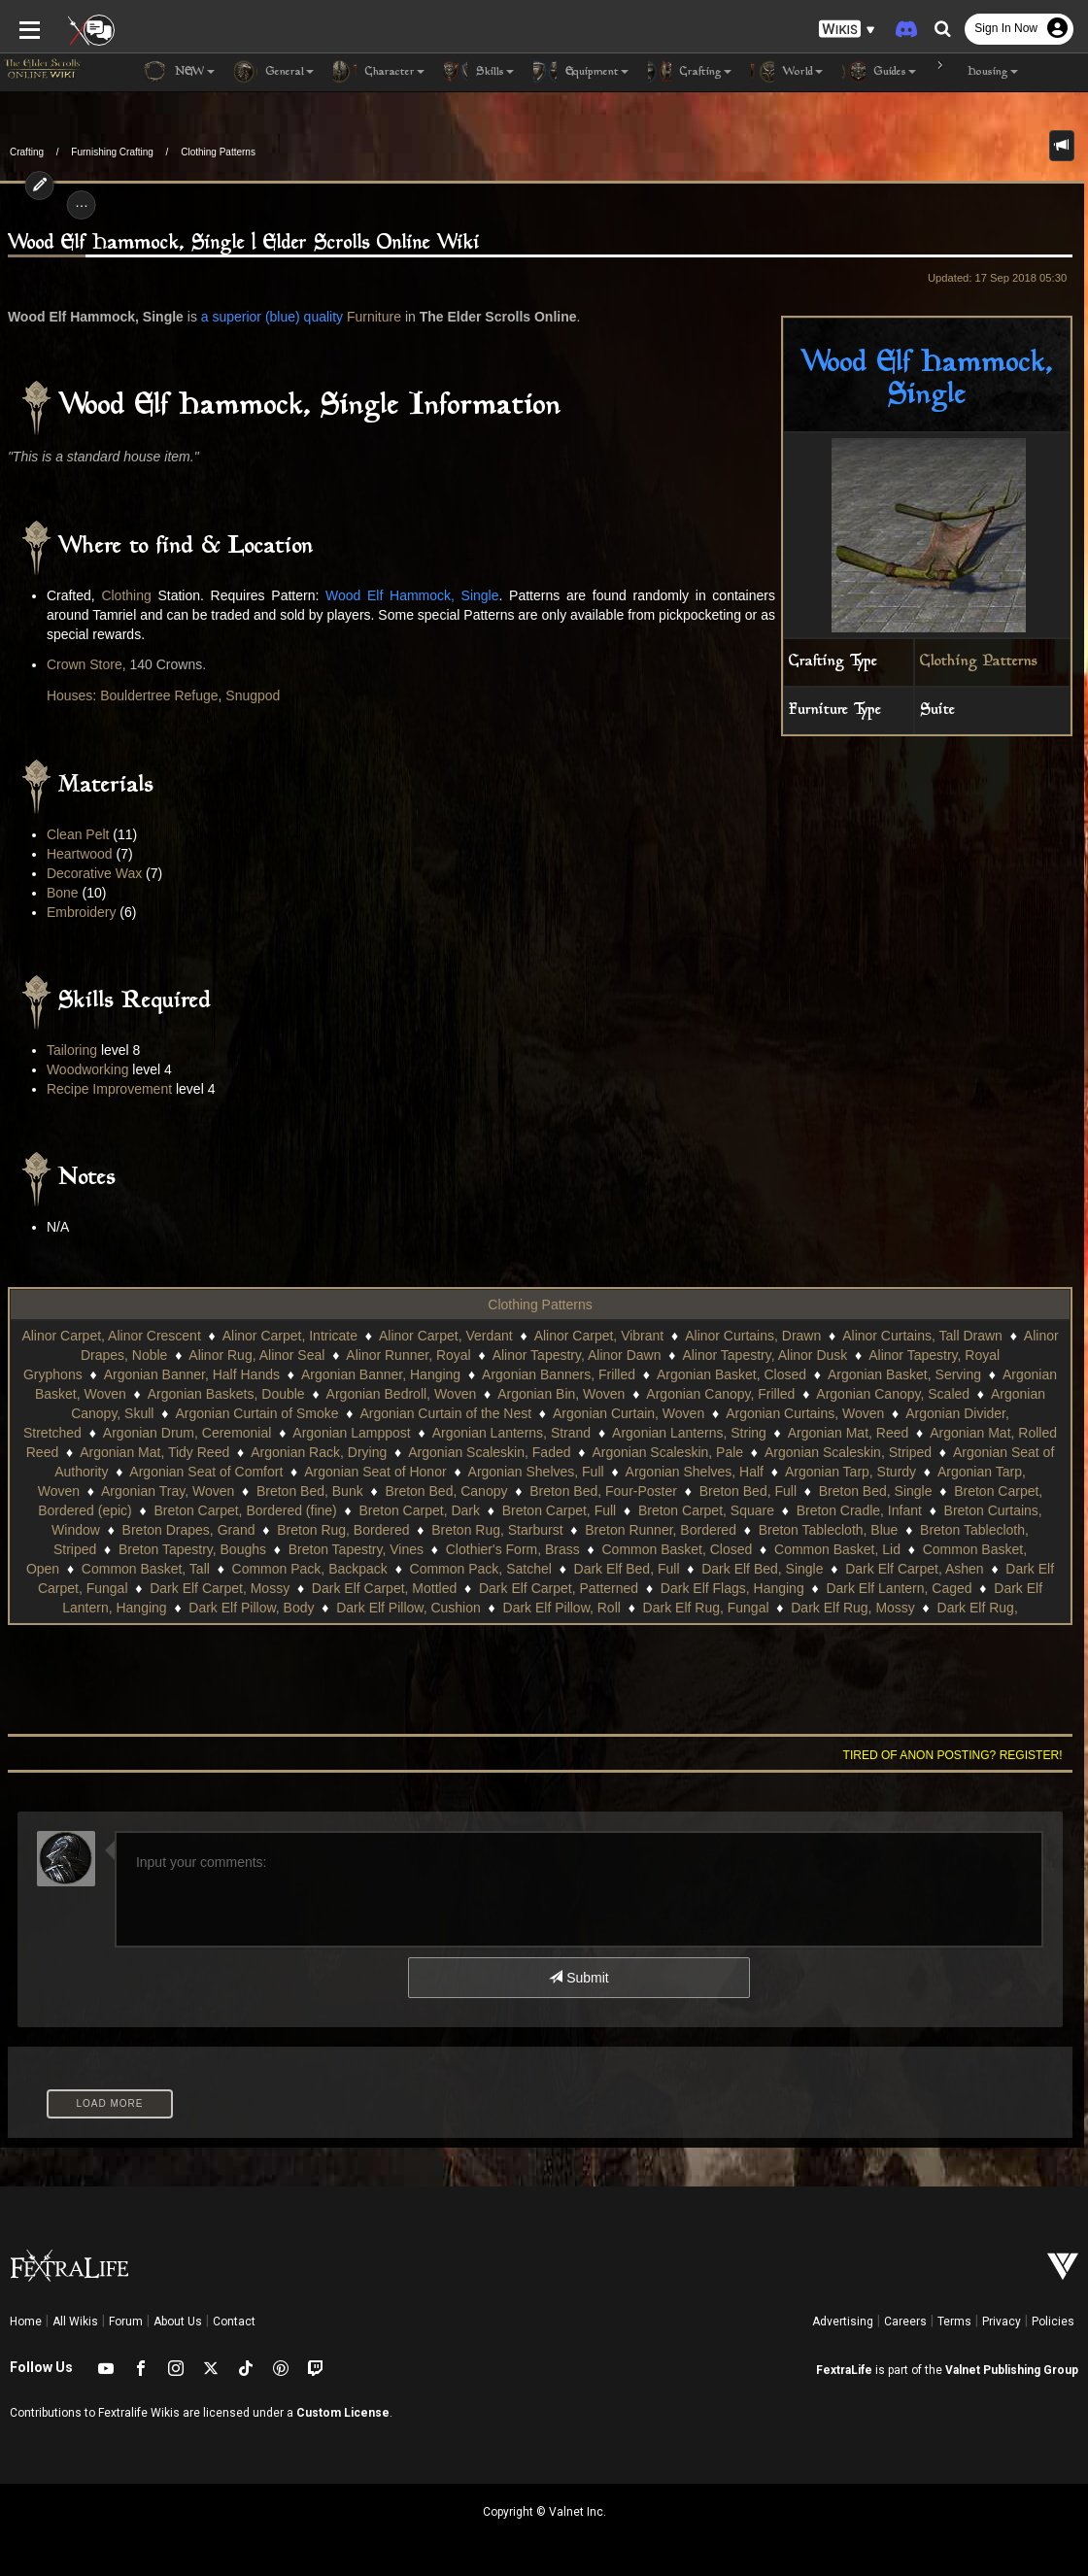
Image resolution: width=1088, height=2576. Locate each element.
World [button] (787, 72)
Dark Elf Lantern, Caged (898, 1588)
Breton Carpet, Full (559, 1510)
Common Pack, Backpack (310, 1568)
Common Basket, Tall (146, 1568)
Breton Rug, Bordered (343, 1530)
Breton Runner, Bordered (660, 1530)
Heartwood (80, 854)
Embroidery (82, 912)
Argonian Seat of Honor (375, 1471)
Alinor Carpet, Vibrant (599, 1335)
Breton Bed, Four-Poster (603, 1491)
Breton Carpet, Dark (419, 1510)
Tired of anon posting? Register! (953, 1755)
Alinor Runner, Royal (408, 1355)
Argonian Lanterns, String (689, 1433)
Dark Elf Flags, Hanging (732, 1588)
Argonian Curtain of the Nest (445, 1413)
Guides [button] (879, 72)
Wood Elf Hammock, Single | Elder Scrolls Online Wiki (244, 243)
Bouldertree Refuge (159, 695)
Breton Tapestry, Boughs (192, 1549)
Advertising (842, 2321)
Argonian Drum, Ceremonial (187, 1433)
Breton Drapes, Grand (188, 1530)
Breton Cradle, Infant (859, 1510)
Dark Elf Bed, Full (627, 1568)
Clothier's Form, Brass (513, 1549)
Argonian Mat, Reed (848, 1433)
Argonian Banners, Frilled (558, 1374)
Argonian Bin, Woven (561, 1394)
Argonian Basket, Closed (731, 1374)
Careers (905, 2321)
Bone (63, 892)
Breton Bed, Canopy (446, 1491)
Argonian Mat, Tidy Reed (154, 1452)
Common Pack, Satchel (481, 1568)
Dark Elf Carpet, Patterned (558, 1588)
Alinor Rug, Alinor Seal (256, 1355)
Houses (69, 695)
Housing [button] (976, 72)
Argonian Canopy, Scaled (892, 1394)
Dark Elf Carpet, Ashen (914, 1568)
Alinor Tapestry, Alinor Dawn (577, 1355)
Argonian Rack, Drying (319, 1452)
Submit (578, 1977)
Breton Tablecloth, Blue (829, 1530)
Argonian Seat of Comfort (206, 1471)
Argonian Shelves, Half (695, 1471)
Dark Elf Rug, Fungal (706, 1607)
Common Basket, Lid (837, 1549)
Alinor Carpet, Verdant (446, 1335)
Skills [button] (479, 72)
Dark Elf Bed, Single (762, 1568)
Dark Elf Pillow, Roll (562, 1607)
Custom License (343, 2413)
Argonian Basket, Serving (904, 1374)
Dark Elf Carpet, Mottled (384, 1588)
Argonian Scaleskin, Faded (489, 1452)
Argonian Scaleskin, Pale (667, 1452)
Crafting (27, 152)
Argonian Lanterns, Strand (511, 1433)
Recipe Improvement (109, 1089)
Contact (234, 2321)
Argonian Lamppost (351, 1433)
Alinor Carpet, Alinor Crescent (110, 1335)
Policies (1053, 2321)
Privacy (1001, 2321)
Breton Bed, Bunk (309, 1491)
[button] (847, 30)
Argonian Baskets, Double (226, 1394)
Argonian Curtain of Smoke (256, 1413)
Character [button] (379, 72)
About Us (177, 2321)
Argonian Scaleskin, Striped (848, 1452)
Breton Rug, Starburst (496, 1530)
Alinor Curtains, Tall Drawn (922, 1335)
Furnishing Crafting (112, 152)
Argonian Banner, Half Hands (192, 1374)
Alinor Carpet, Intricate (289, 1335)
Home (26, 2321)
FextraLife (844, 2370)
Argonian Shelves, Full (536, 1471)
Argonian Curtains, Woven (805, 1413)
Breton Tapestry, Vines (356, 1549)
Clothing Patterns (218, 152)
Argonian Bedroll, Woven (401, 1394)
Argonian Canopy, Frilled (720, 1394)
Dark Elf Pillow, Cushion (408, 1607)
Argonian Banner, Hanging (380, 1374)
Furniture (374, 316)
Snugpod (252, 695)
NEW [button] (179, 72)
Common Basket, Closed (676, 1549)
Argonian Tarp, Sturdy (850, 1471)
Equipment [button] (581, 72)
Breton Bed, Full (748, 1491)
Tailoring (72, 1050)
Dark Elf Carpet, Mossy (219, 1588)
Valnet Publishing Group (1011, 2370)
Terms (954, 2321)
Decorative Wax (94, 873)
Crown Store (84, 664)
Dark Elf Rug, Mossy (853, 1607)
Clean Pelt (78, 834)
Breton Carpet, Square (706, 1510)
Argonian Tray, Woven (167, 1491)
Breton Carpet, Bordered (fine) (244, 1510)
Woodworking (88, 1069)
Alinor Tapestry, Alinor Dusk (764, 1355)
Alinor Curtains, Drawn (753, 1335)
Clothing (126, 595)
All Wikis (75, 2321)
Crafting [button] (689, 72)
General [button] (274, 72)
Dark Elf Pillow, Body (251, 1607)
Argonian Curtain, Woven (628, 1413)
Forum (126, 2321)
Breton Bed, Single (876, 1491)
